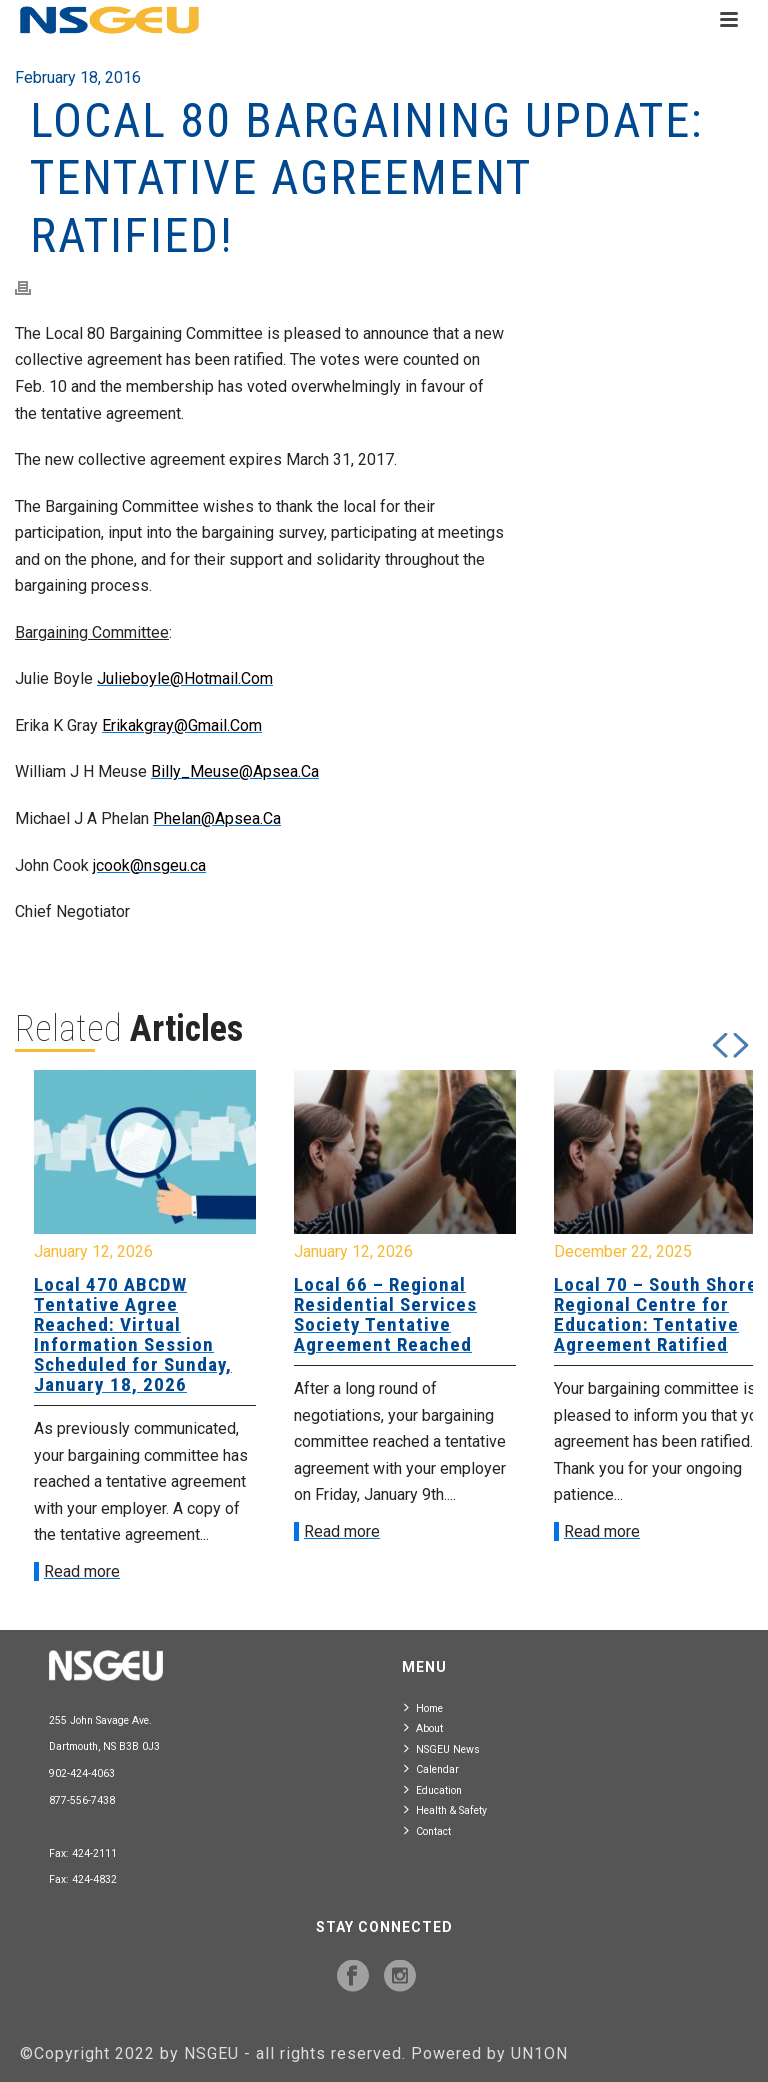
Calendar (431, 1768)
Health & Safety (445, 1809)
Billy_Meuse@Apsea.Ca (235, 771)
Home (423, 1707)
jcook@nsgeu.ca (149, 865)
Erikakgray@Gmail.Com (182, 725)
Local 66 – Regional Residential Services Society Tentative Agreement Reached (385, 1314)
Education (433, 1789)
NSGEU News (442, 1748)
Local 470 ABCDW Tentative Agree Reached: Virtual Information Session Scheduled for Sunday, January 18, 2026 (133, 1334)
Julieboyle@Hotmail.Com (185, 678)
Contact (427, 1830)
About (423, 1727)
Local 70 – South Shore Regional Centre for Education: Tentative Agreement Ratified (656, 1314)
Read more (82, 1571)
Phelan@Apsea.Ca (217, 818)
